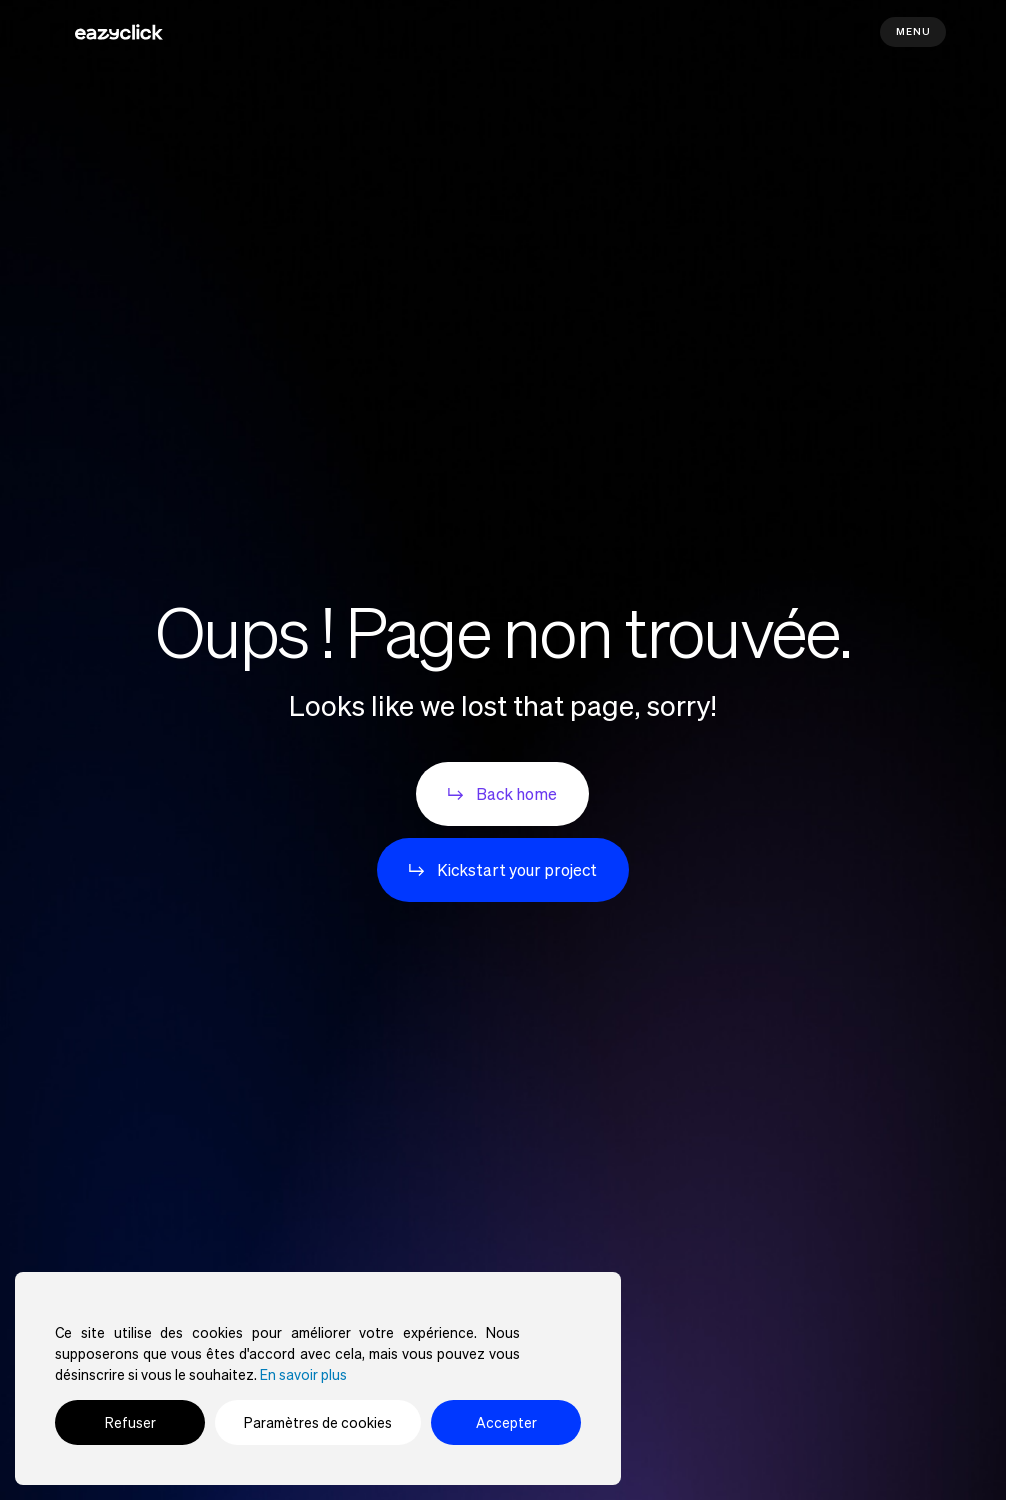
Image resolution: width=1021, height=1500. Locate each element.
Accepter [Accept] (506, 1422)
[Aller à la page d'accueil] (119, 32)
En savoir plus (303, 1374)
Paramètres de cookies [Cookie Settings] (318, 1422)
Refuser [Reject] (130, 1422)
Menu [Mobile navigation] (913, 31)
